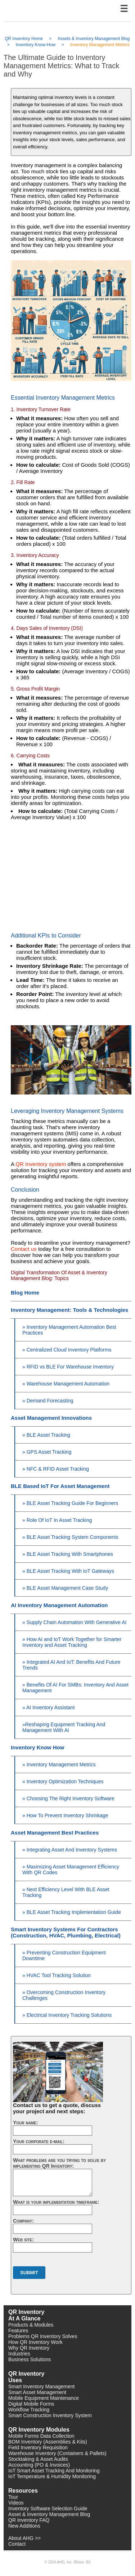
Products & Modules (30, 2325)
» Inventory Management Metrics (59, 1764)
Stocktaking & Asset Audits (38, 2459)
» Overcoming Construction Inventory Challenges (63, 1995)
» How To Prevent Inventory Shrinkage (65, 1815)
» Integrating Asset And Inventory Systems (69, 1850)
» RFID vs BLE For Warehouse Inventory (68, 1367)
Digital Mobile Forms (31, 2404)
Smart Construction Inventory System (50, 2415)
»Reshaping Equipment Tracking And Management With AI (63, 1727)
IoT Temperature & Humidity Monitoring (52, 2476)
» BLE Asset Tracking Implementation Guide (71, 1912)
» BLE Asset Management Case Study (65, 1588)
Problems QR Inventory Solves (42, 2336)
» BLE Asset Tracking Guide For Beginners (70, 1503)
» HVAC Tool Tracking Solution (56, 1975)
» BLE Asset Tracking (46, 1435)
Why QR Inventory (28, 2348)
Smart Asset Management (37, 2392)
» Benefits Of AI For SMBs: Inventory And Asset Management (75, 1687)
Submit (29, 2272)
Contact (17, 2544)
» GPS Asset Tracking (46, 1452)
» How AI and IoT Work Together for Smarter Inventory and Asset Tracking (71, 1642)
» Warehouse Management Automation (65, 1384)
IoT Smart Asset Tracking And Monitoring (53, 2470)
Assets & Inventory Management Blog (94, 38)
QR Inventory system (40, 1164)
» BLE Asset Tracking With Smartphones (67, 1554)
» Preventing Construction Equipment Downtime (64, 1955)
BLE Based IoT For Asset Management (60, 1486)
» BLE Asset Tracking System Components (70, 1537)
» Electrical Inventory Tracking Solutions (67, 2015)
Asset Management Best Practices (55, 1832)
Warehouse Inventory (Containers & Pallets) (57, 2453)
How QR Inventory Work (35, 2342)
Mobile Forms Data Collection (41, 2436)
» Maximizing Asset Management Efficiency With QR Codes (70, 1869)
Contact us (24, 1249)
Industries (19, 2354)
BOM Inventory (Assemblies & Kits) (47, 2442)
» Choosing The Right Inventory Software (68, 1798)
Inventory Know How (37, 1747)
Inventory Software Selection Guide (47, 2508)
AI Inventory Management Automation (59, 1605)
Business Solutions (29, 2359)
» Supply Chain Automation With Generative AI (74, 1622)
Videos (16, 2503)
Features (18, 2330)
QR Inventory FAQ (28, 2520)
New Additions (24, 2526)
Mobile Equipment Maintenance (43, 2398)
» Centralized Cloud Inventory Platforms (66, 1350)
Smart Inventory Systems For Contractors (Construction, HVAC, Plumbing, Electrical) (66, 1932)
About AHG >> (24, 2538)
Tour (13, 2497)
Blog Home (25, 1292)
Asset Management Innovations (51, 1418)
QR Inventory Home (24, 38)
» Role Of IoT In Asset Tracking (57, 1520)
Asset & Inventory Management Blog (49, 2514)
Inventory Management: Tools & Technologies (69, 1310)
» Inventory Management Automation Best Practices (69, 1330)
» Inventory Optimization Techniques (62, 1781)
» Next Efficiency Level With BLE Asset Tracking (65, 1892)
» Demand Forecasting (47, 1401)
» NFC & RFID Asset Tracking (55, 1469)
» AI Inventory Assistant (48, 1707)
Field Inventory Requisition (38, 2447)
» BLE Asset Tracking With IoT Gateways (68, 1571)
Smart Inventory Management (41, 2386)
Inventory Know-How (36, 44)
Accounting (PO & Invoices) (39, 2465)
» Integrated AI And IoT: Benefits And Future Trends (71, 1665)
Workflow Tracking (28, 2409)
